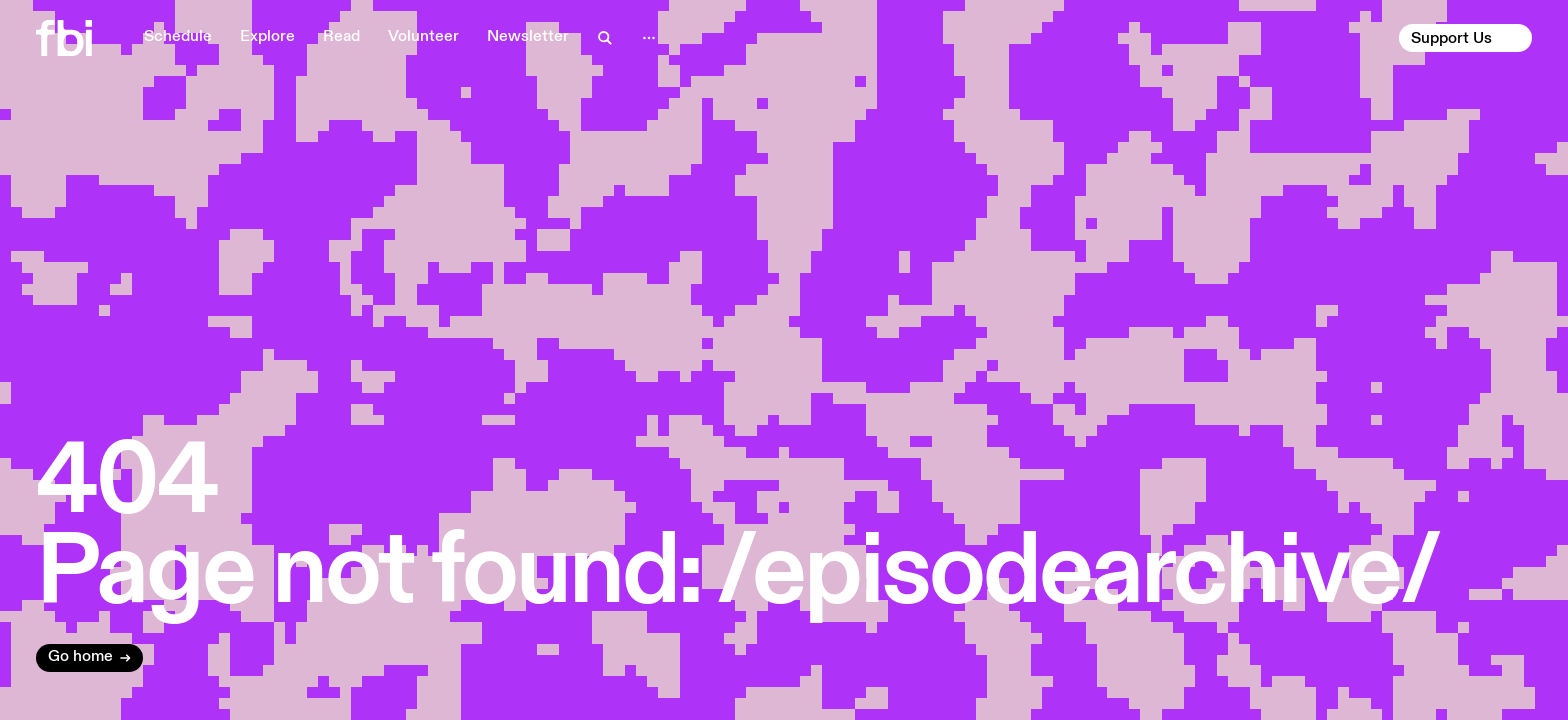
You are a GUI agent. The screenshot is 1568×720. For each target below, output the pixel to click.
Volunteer (423, 37)
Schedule (178, 37)
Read (341, 37)
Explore (267, 37)
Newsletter (528, 37)
